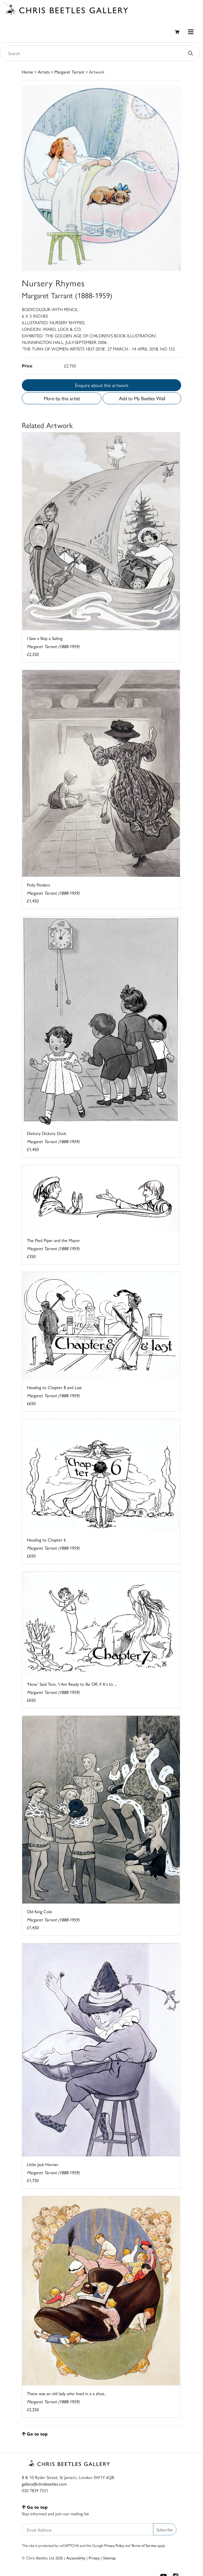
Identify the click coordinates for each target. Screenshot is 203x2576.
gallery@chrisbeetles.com (44, 2484)
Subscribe (164, 2529)
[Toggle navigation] (191, 32)
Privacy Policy (114, 2545)
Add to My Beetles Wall (142, 398)
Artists (44, 72)
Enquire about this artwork (101, 385)
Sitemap (109, 2558)
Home (27, 72)
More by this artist (62, 398)
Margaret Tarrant (69, 72)
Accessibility (75, 2558)
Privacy (94, 2558)
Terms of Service (143, 2545)
